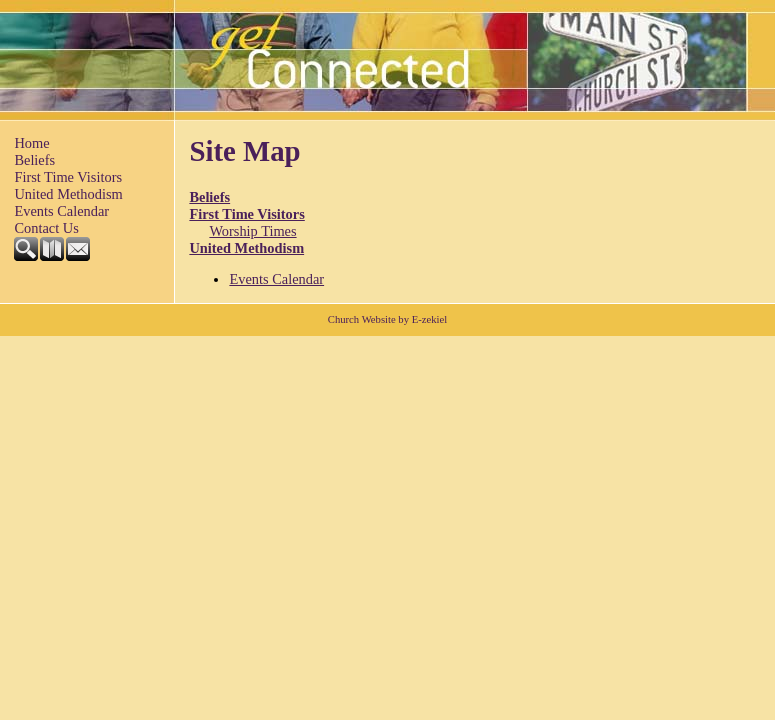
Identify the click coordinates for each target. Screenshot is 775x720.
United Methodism (68, 194)
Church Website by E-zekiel (387, 319)
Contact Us (46, 228)
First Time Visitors (68, 177)
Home (31, 143)
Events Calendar (61, 211)
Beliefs (34, 160)
